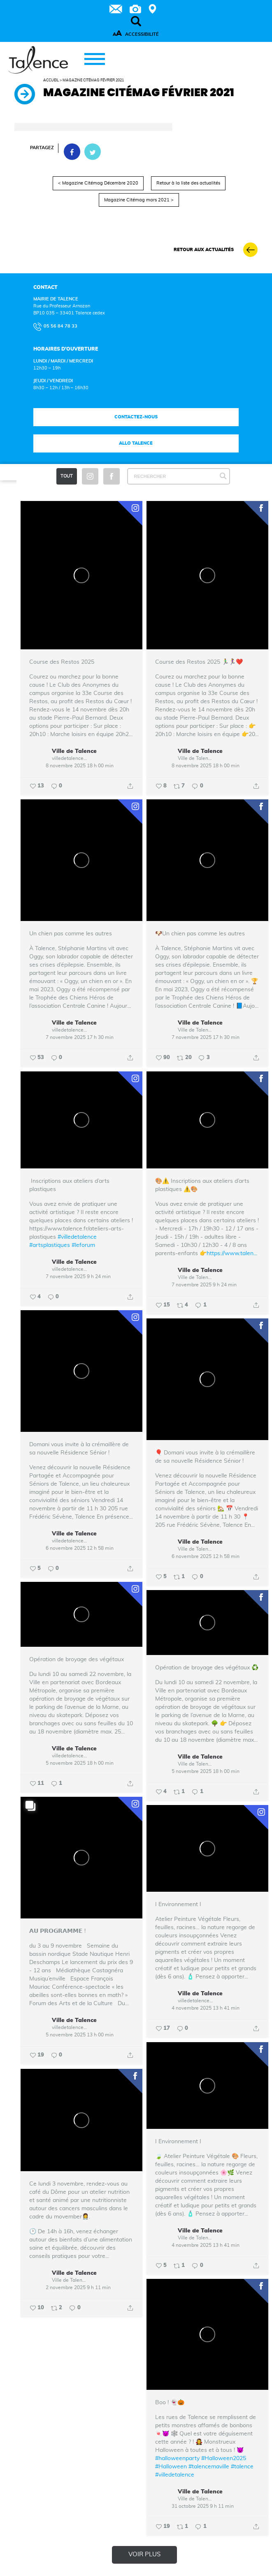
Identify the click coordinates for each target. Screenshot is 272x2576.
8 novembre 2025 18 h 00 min (80, 765)
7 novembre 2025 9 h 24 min (78, 1276)
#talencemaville (208, 2467)
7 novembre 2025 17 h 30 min (80, 1037)
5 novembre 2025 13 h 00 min (80, 2034)
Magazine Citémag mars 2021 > (139, 200)
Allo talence (136, 443)
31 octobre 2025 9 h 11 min (203, 2506)
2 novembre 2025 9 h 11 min (78, 2287)
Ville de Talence (74, 752)
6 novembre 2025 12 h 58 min (80, 1548)
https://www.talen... (232, 1253)
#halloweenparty (177, 2458)
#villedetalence (77, 1237)
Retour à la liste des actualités (188, 183)
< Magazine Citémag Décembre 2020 (98, 183)
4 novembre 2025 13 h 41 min (205, 2008)
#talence (242, 2467)
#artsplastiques (49, 1245)
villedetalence (68, 758)
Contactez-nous (136, 417)
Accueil (51, 80)
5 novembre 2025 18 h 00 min (80, 1763)
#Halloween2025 (223, 2458)
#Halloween (171, 2467)
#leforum (83, 1245)
